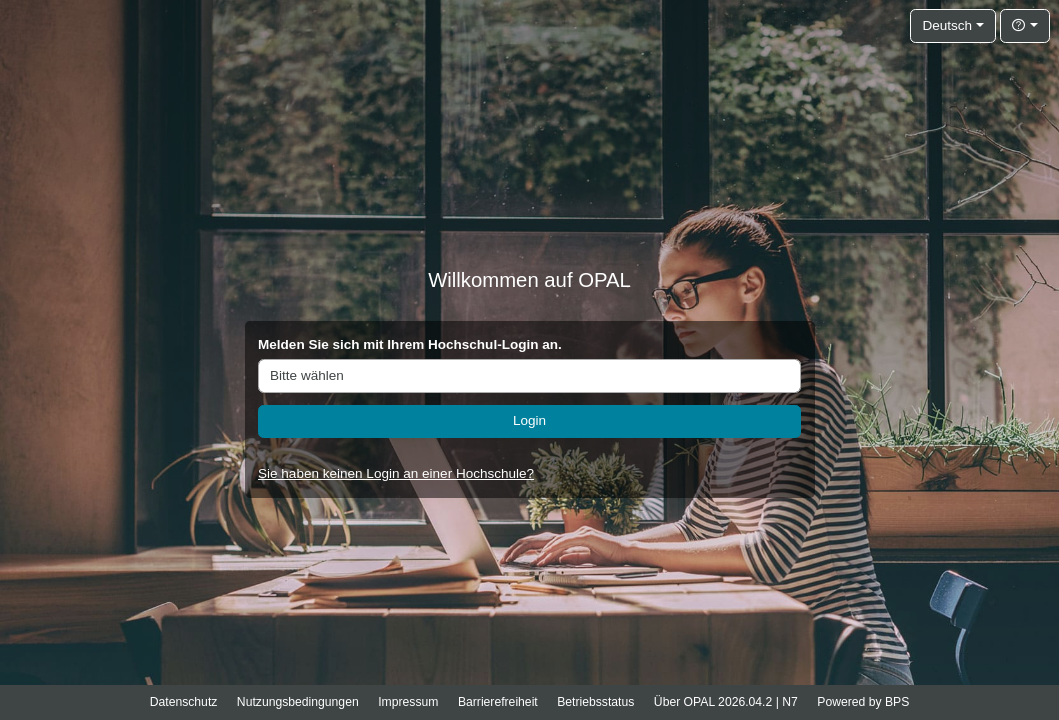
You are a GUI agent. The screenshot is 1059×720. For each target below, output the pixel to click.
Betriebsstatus (595, 702)
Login (529, 420)
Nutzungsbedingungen (298, 702)
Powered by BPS (863, 702)
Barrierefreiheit (498, 702)
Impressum (408, 702)
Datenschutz (184, 702)
